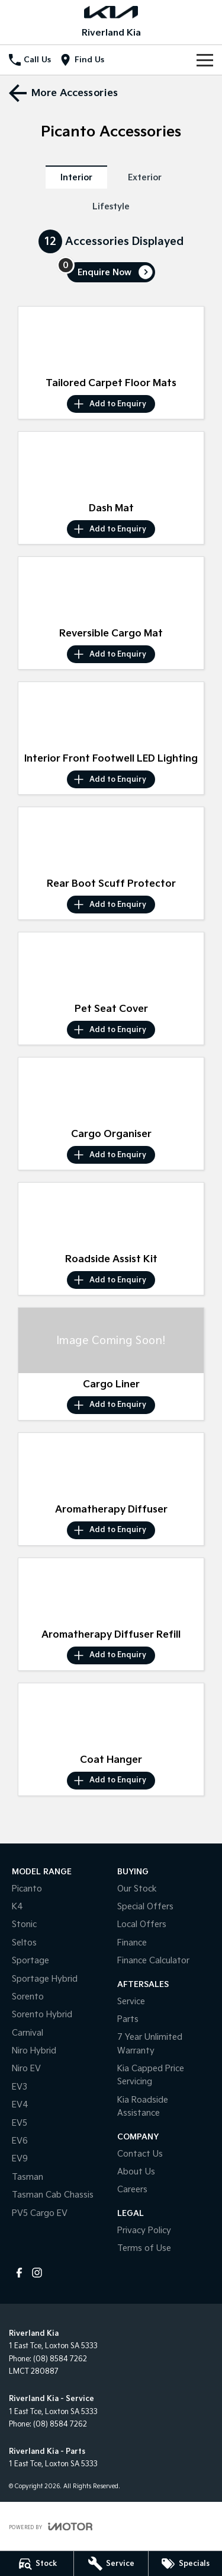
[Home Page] (111, 12)
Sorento (28, 1997)
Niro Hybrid (34, 2051)
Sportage (30, 1961)
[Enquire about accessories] (111, 272)
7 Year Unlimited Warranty (149, 2043)
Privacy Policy (144, 2230)
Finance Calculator (153, 1961)
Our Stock (137, 1889)
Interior (76, 178)
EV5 (19, 2123)
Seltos (24, 1943)
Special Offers (145, 1907)
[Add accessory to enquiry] (111, 404)
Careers (132, 2190)
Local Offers (141, 1924)
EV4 (20, 2105)
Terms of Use (144, 2248)
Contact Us (140, 2154)
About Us (136, 2172)
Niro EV (26, 2069)
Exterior (145, 178)
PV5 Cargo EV (39, 2213)
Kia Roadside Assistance (142, 2106)
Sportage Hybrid (45, 1979)
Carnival (27, 2033)
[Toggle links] (50, 2526)
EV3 (19, 2087)
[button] (111, 339)
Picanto (27, 1889)
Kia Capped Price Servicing (150, 2075)
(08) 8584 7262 (60, 2359)
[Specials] (185, 2563)
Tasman (27, 2177)
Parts (128, 2019)
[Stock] (36, 2563)
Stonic (24, 1924)
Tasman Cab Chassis (53, 2195)
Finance (132, 1943)
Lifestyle (111, 207)
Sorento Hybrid (42, 2015)
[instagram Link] (37, 2272)
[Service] (110, 2563)
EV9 (20, 2159)
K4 (17, 1907)
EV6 (20, 2141)
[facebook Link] (19, 2272)
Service (131, 2002)
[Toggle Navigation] (205, 60)
